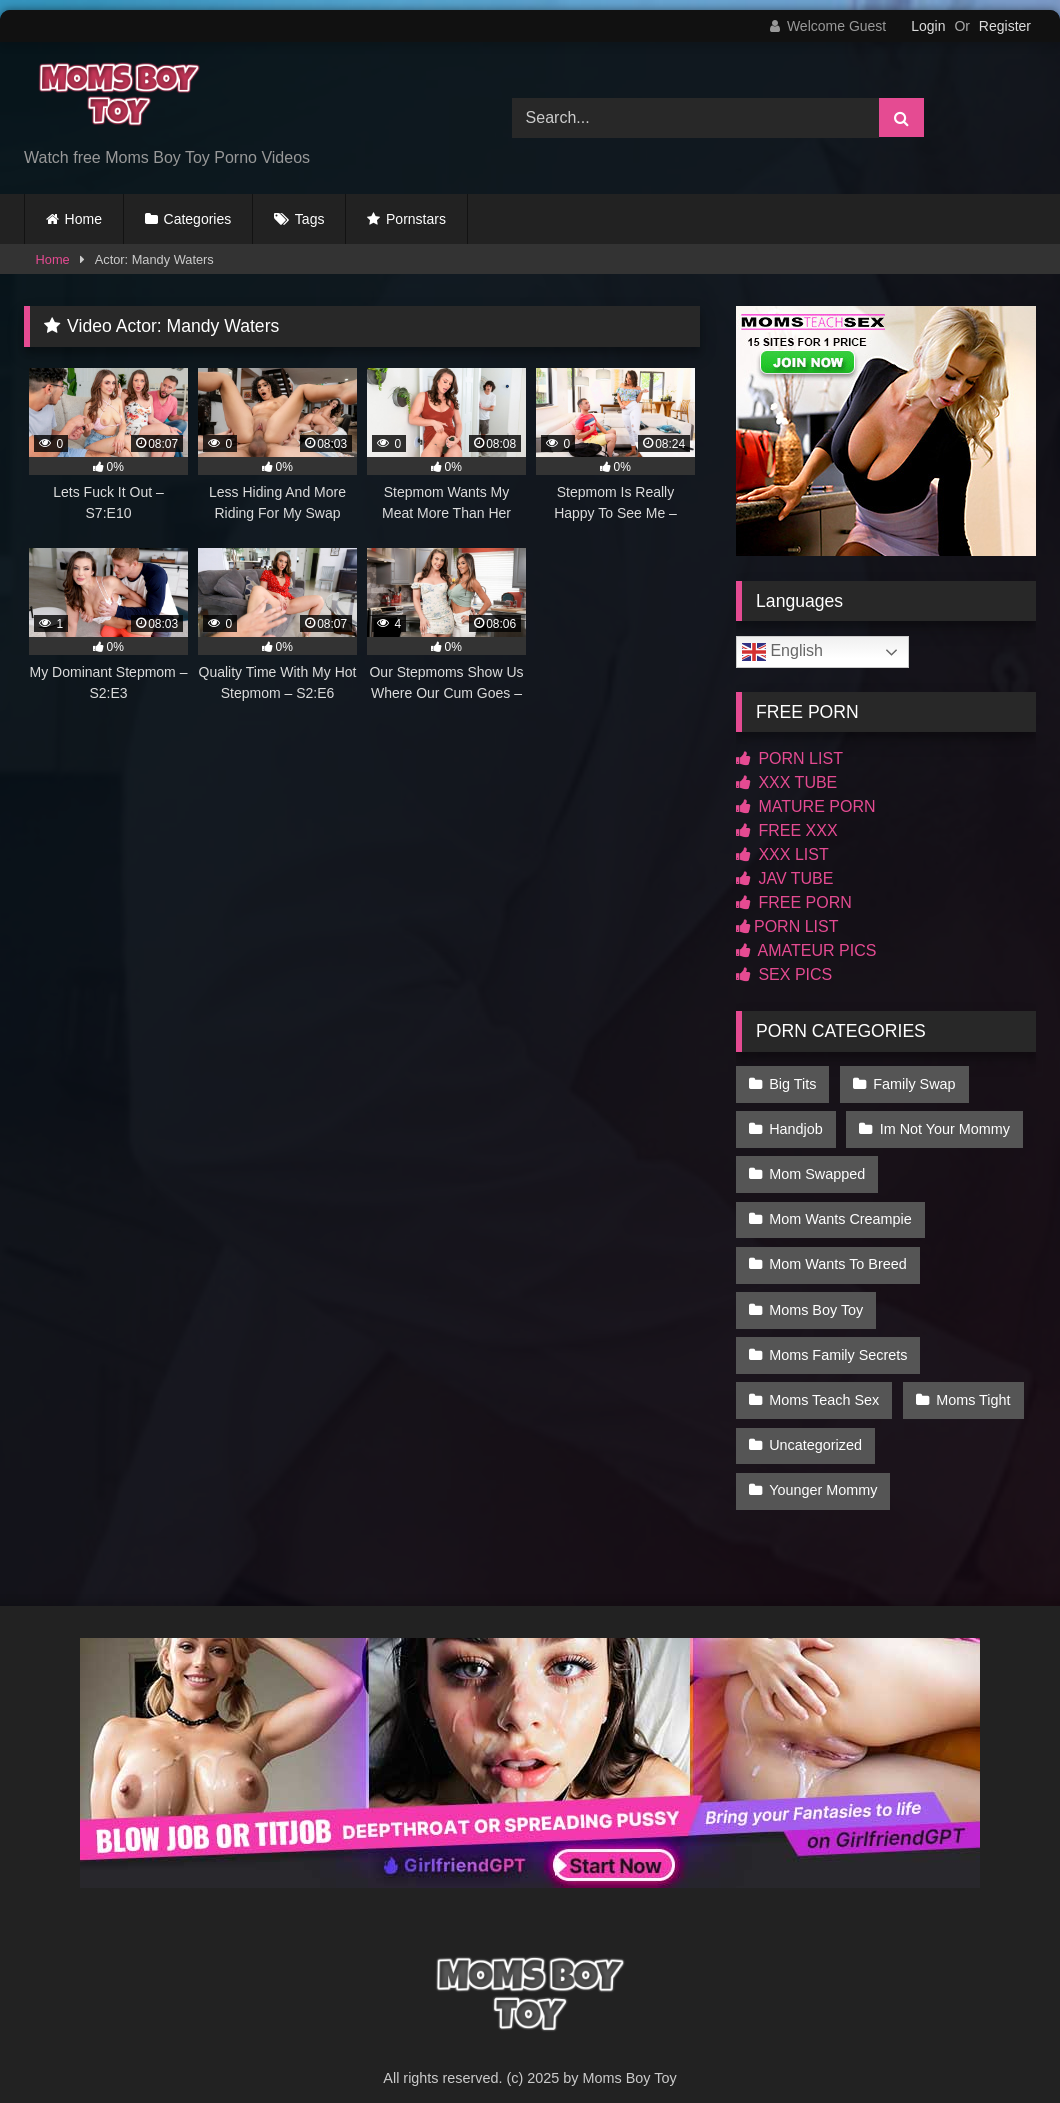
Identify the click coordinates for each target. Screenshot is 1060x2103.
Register (1005, 26)
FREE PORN (794, 902)
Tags (310, 219)
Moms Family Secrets (838, 1337)
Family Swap (912, 1083)
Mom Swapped (817, 1167)
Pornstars (416, 219)
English (782, 652)
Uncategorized (815, 1421)
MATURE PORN (805, 806)
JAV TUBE (784, 878)
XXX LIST (782, 854)
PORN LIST (789, 758)
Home (83, 219)
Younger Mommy (823, 1464)
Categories (198, 219)
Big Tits (792, 1083)
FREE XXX (787, 830)
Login (928, 26)
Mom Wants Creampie (840, 1210)
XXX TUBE (786, 782)
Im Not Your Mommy (943, 1125)
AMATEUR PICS (806, 950)
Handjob (796, 1125)
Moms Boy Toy (816, 1294)
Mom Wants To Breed (838, 1252)
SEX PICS (784, 974)
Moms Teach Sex (824, 1379)
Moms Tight (971, 1379)
